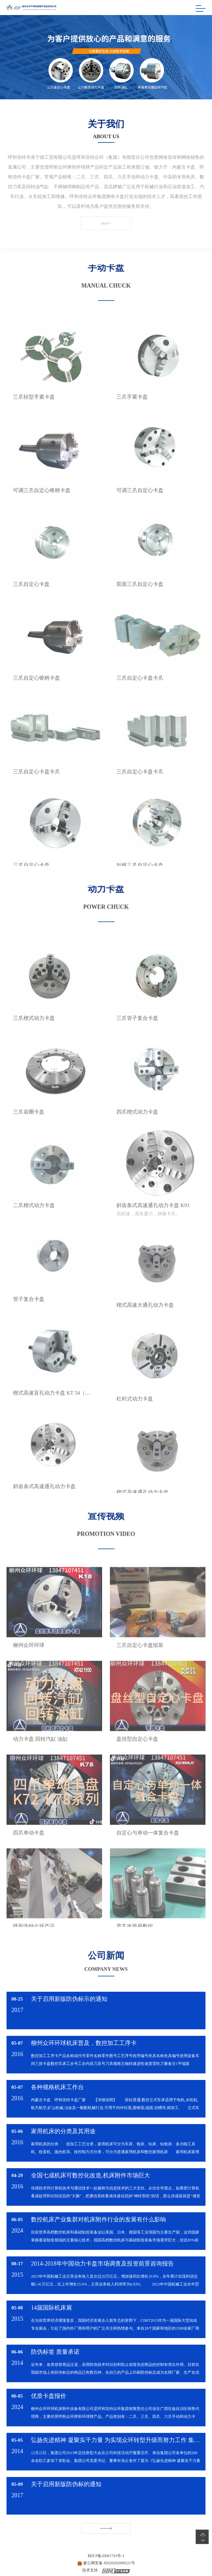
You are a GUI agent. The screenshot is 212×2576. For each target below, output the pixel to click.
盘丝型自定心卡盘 (137, 1757)
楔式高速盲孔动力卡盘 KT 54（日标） (54, 1411)
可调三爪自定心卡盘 (139, 508)
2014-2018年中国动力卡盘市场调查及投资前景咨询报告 (102, 2263)
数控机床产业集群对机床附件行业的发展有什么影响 (98, 2219)
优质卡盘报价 (48, 2396)
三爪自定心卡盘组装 (139, 1663)
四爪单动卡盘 (28, 1851)
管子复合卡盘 (28, 1317)
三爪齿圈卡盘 (28, 1130)
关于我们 (106, 124)
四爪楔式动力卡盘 (137, 1130)
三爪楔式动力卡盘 (34, 1036)
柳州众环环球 (28, 1663)
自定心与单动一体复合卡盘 (147, 1851)
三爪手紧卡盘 (132, 415)
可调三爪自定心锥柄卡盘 (41, 508)
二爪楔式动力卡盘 (34, 1223)
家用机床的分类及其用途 (63, 2131)
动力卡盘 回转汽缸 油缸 (40, 1757)
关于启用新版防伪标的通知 (66, 2484)
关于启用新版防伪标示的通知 (69, 1999)
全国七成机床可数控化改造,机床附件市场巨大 (90, 2175)
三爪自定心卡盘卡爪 (139, 696)
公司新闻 (106, 1947)
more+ (96, 223)
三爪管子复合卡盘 (137, 1036)
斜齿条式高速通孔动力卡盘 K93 (152, 1223)
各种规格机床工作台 (57, 2087)
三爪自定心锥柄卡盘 (36, 696)
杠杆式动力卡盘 (134, 1417)
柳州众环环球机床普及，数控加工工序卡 (84, 2043)
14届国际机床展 (51, 2307)
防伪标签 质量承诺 (55, 2352)
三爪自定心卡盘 (31, 602)
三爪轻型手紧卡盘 (34, 415)
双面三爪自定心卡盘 (139, 602)
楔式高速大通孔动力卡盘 (145, 1323)
